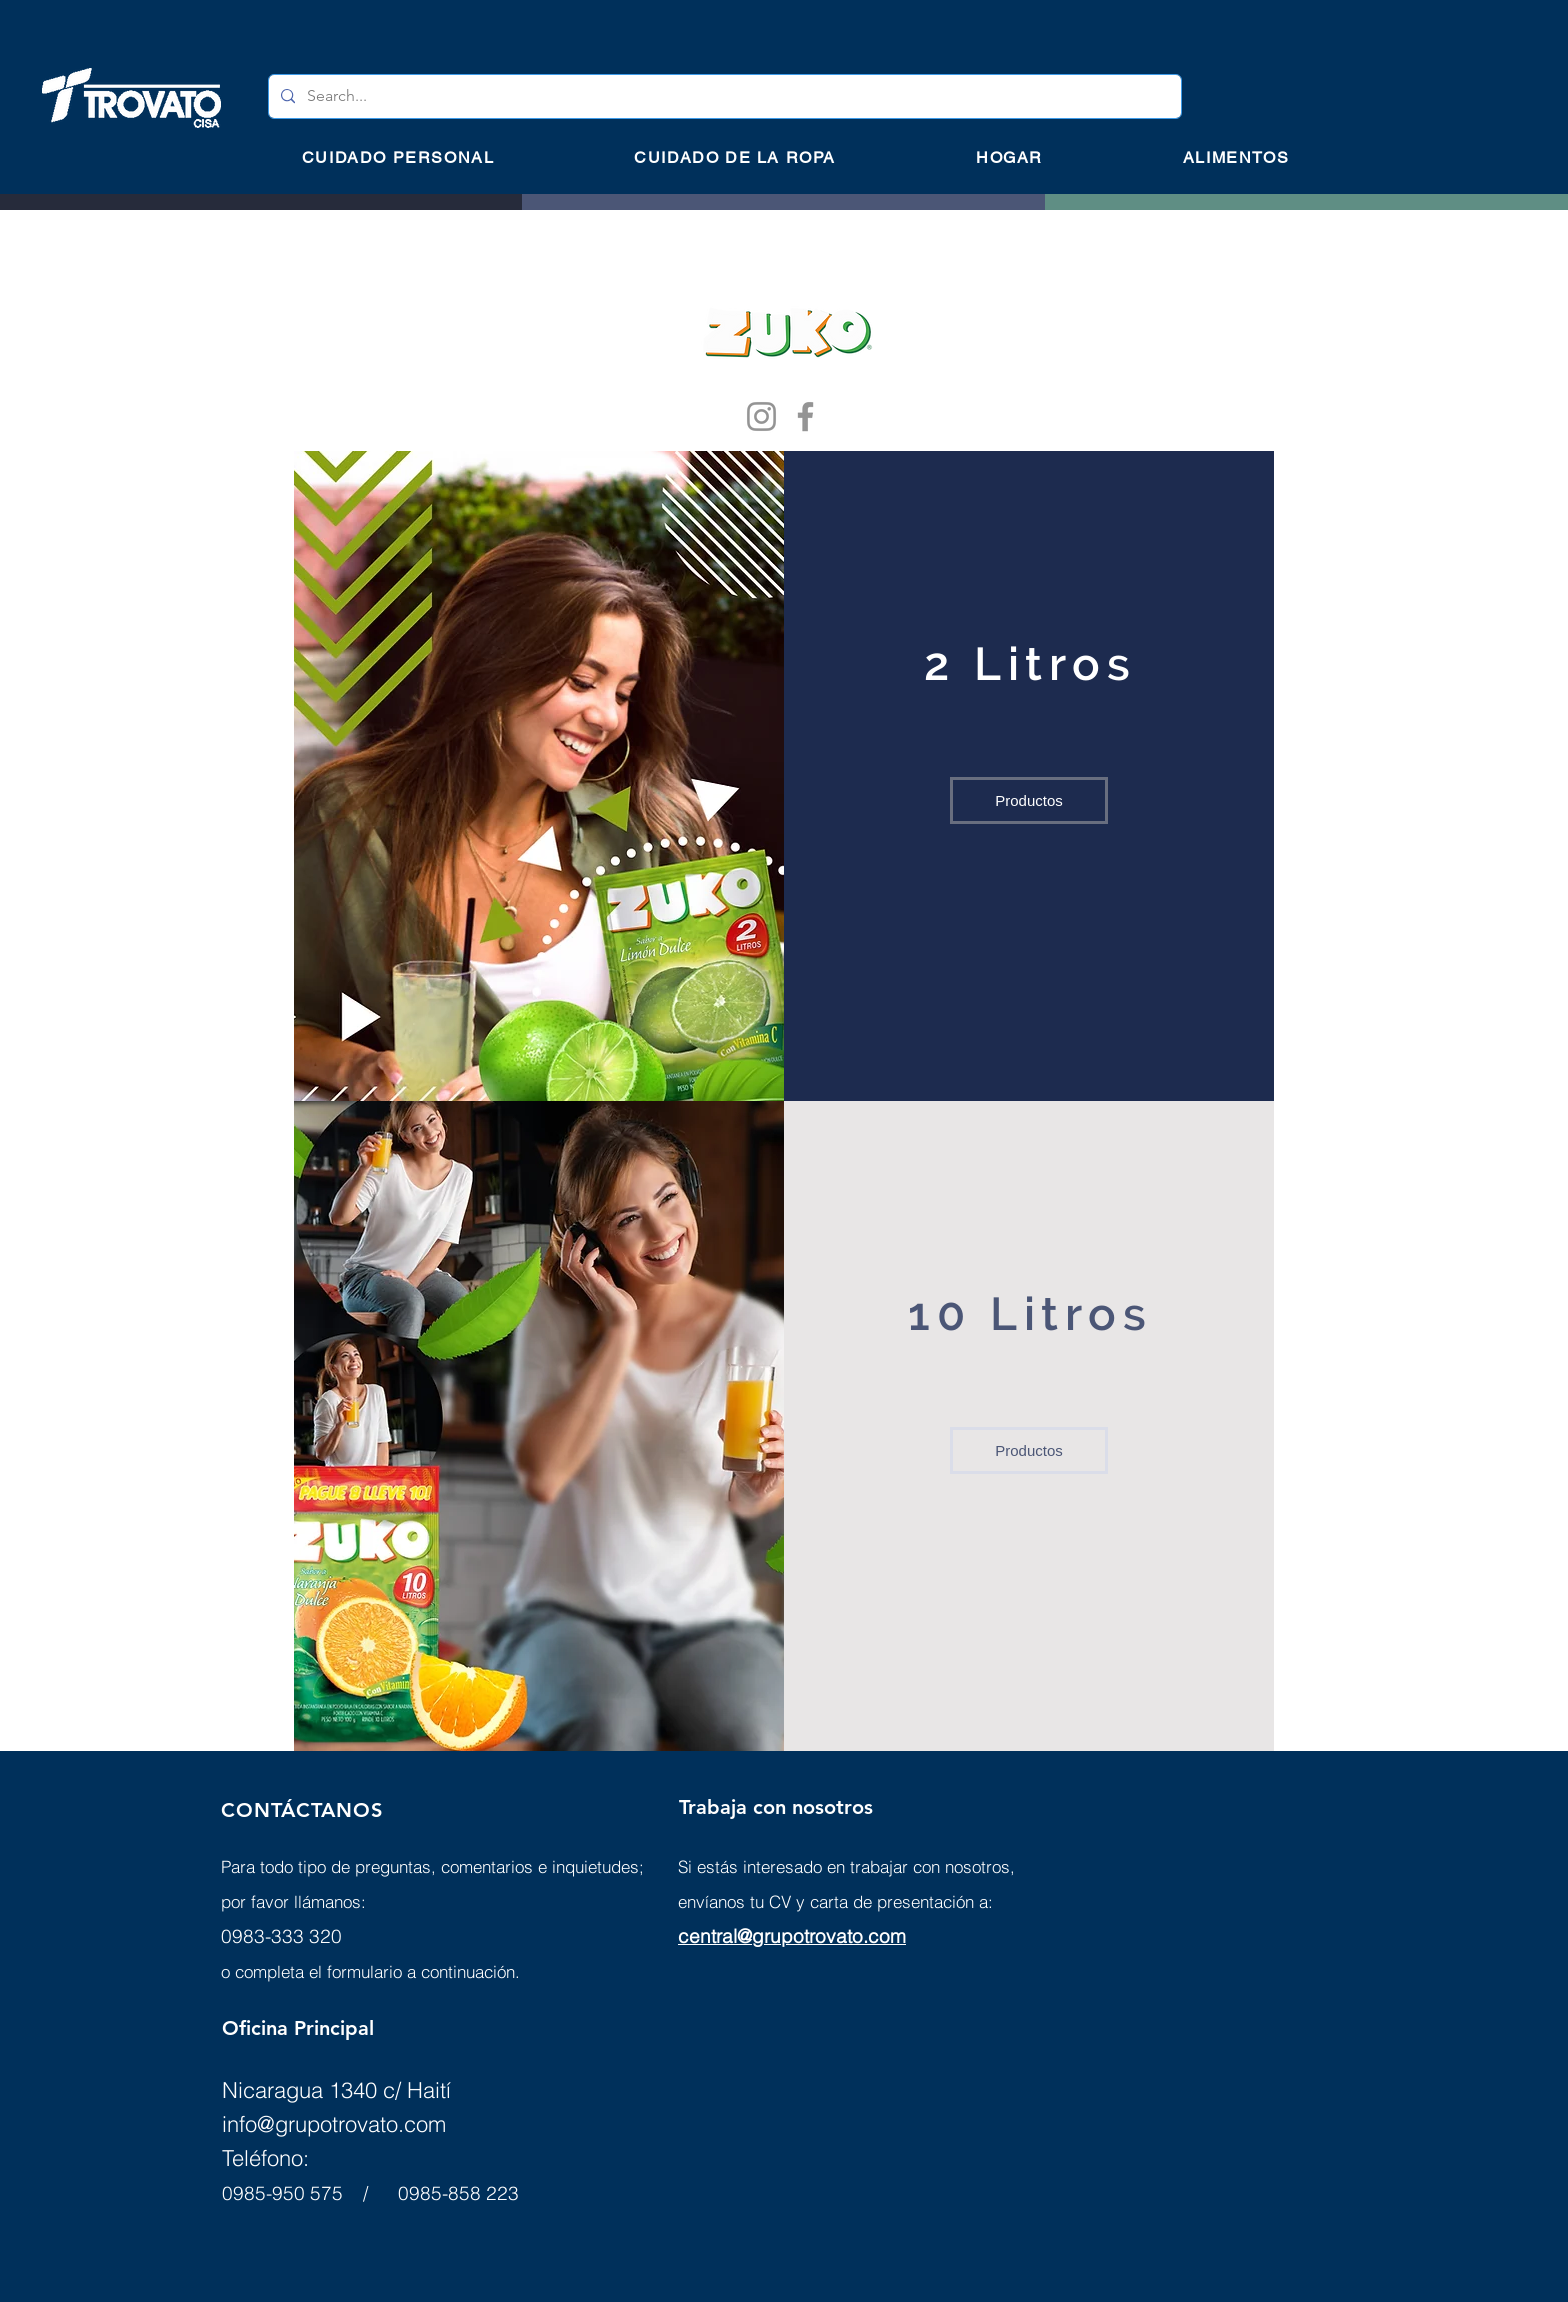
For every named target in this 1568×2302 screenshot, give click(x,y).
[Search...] (723, 96)
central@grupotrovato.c (778, 1936)
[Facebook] (805, 416)
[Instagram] (761, 416)
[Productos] (1029, 800)
